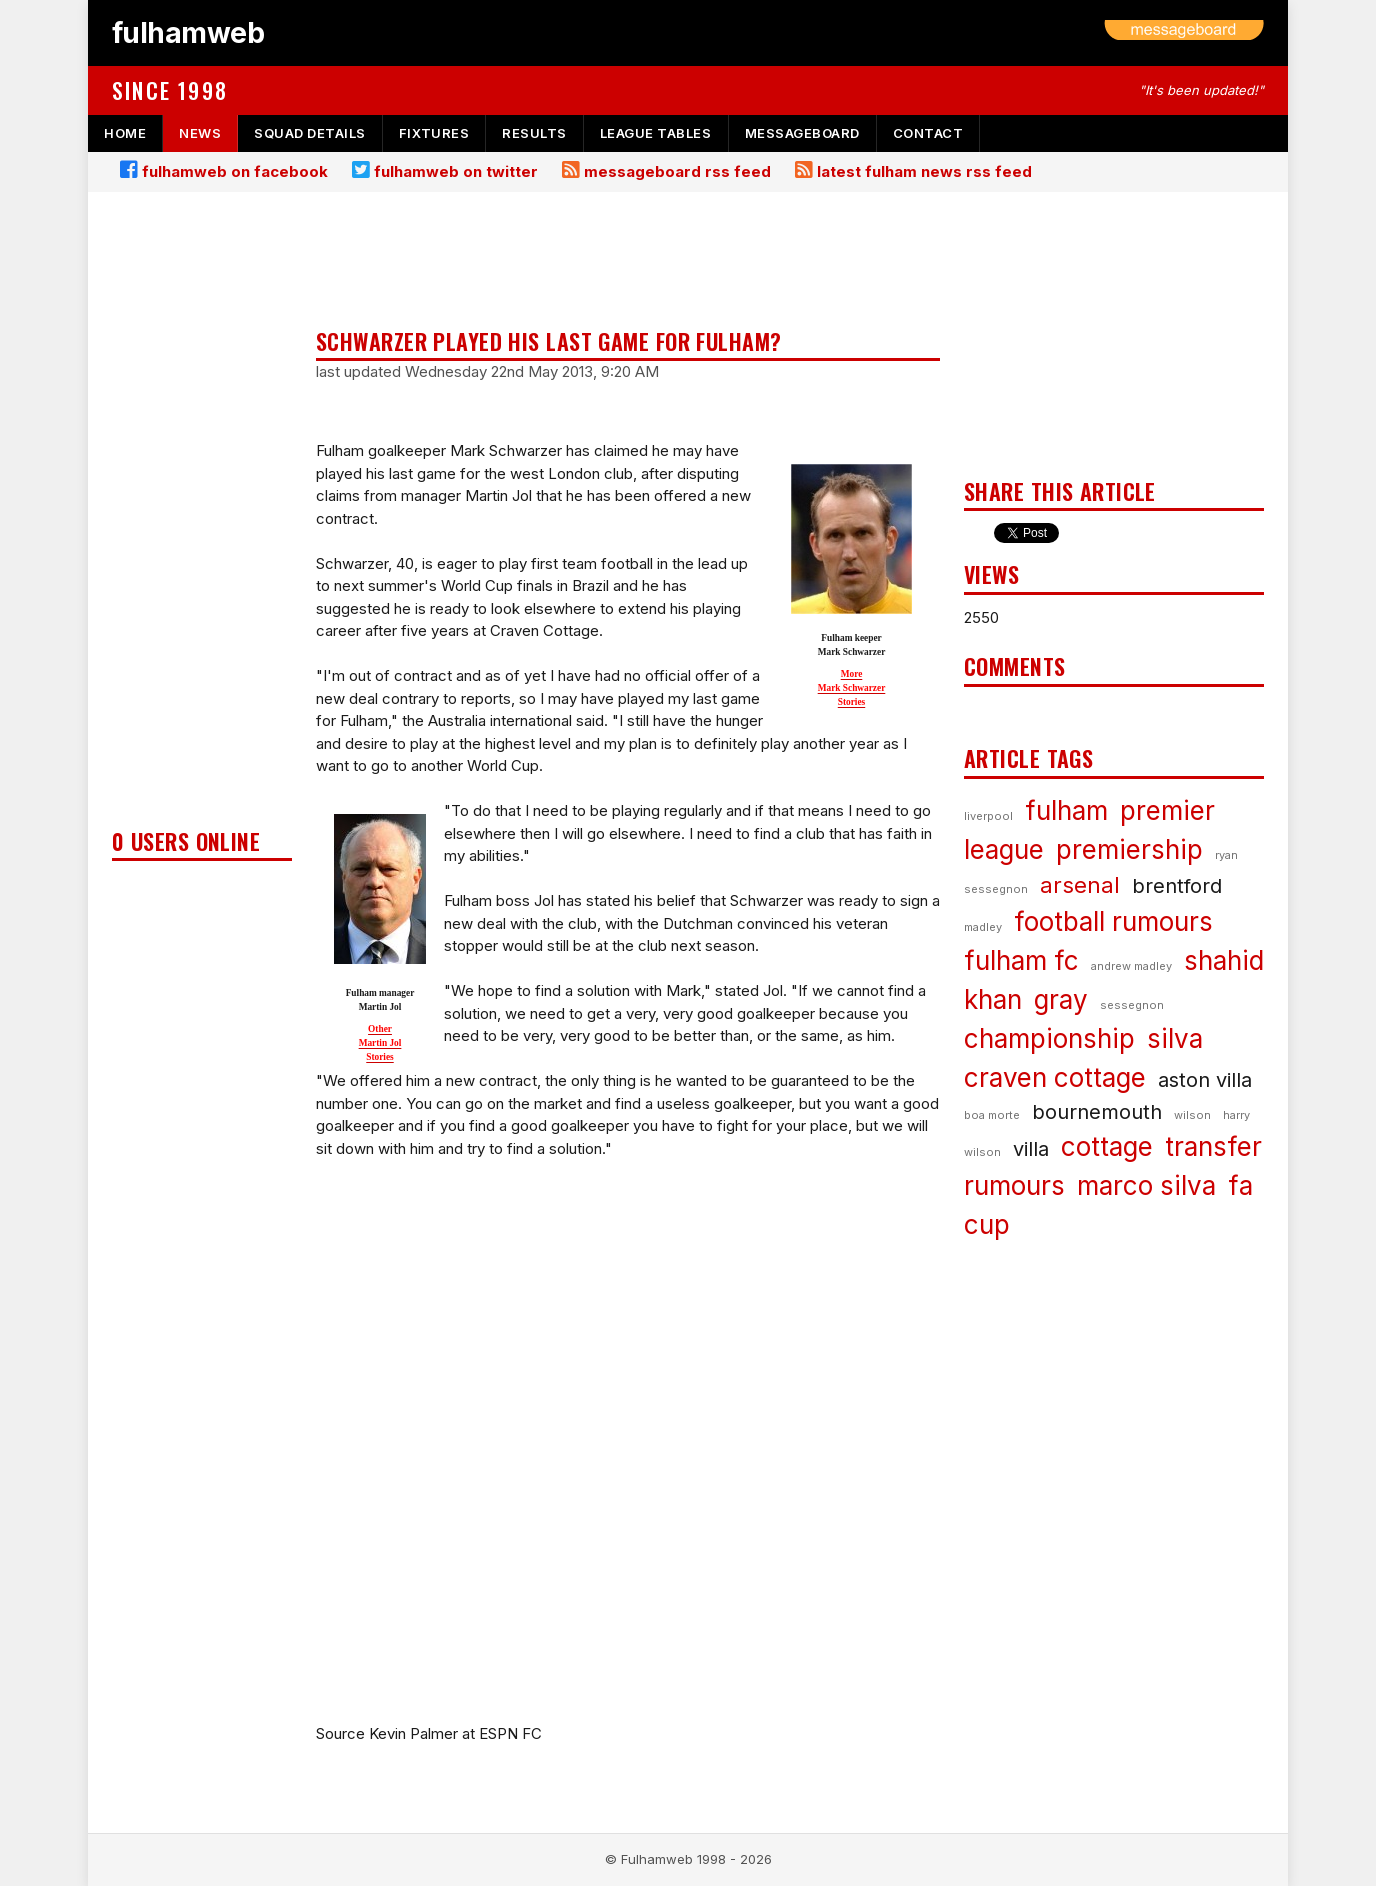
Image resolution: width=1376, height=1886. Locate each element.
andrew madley (1131, 966)
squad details (310, 133)
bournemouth (1097, 1112)
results (534, 133)
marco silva (1146, 1185)
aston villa (1205, 1080)
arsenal (1080, 885)
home (125, 133)
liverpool (988, 816)
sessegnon (1132, 1005)
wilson (1192, 1115)
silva (1175, 1038)
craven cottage (1055, 1077)
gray (1061, 999)
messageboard (802, 133)
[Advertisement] (202, 516)
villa (1031, 1149)
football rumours (1113, 921)
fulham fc (1021, 960)
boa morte (992, 1115)
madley (983, 927)
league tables (656, 133)
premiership (1129, 849)
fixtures (434, 133)
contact (928, 133)
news (200, 133)
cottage (1107, 1146)
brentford (1177, 886)
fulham (1066, 810)
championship (1049, 1038)
